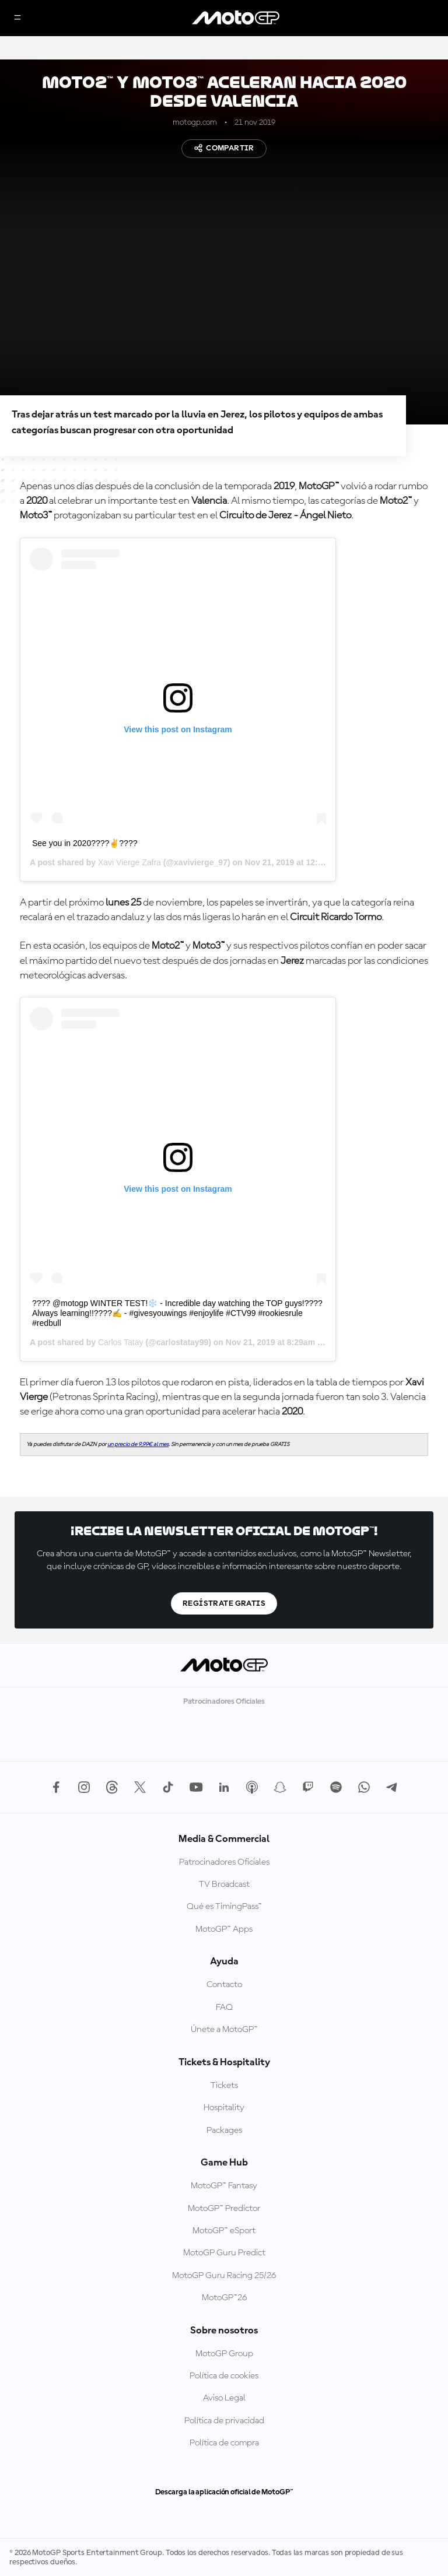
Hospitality (224, 2107)
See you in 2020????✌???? (84, 843)
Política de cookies (224, 2376)
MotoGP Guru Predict (224, 2253)
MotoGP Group (224, 2354)
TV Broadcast (224, 1884)
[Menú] (17, 18)
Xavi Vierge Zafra (129, 862)
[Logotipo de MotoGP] (235, 18)
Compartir (224, 148)
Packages (224, 2130)
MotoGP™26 (224, 2298)
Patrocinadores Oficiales (224, 1862)
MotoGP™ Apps (224, 1929)
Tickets (224, 2085)
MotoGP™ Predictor (224, 2208)
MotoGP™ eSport (224, 2230)
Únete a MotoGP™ (224, 2029)
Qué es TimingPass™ (224, 1906)
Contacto (224, 1984)
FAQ (224, 2007)
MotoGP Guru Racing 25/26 (224, 2275)
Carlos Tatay (121, 1342)
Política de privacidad (224, 2421)
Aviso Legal (224, 2398)
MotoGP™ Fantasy (224, 2186)
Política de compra (224, 2443)
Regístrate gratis (224, 1603)
